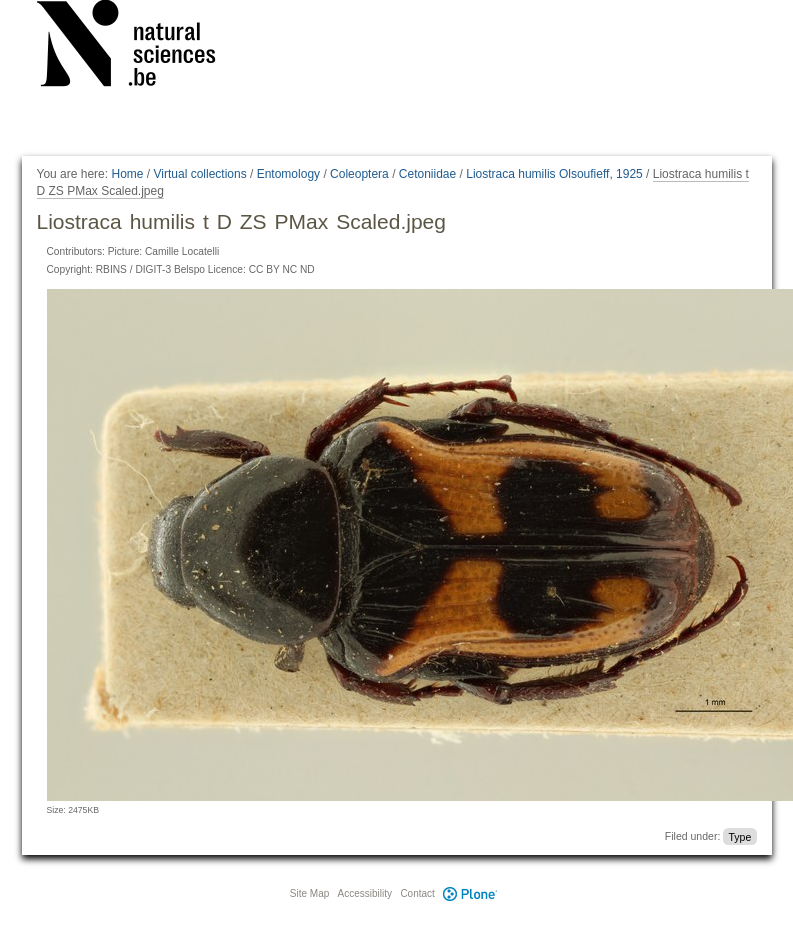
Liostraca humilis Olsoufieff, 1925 (554, 174)
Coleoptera (359, 174)
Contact (417, 893)
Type (739, 836)
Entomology (288, 174)
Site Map (309, 893)
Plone (471, 893)
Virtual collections (200, 174)
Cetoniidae (427, 174)
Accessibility (365, 893)
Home (127, 174)
